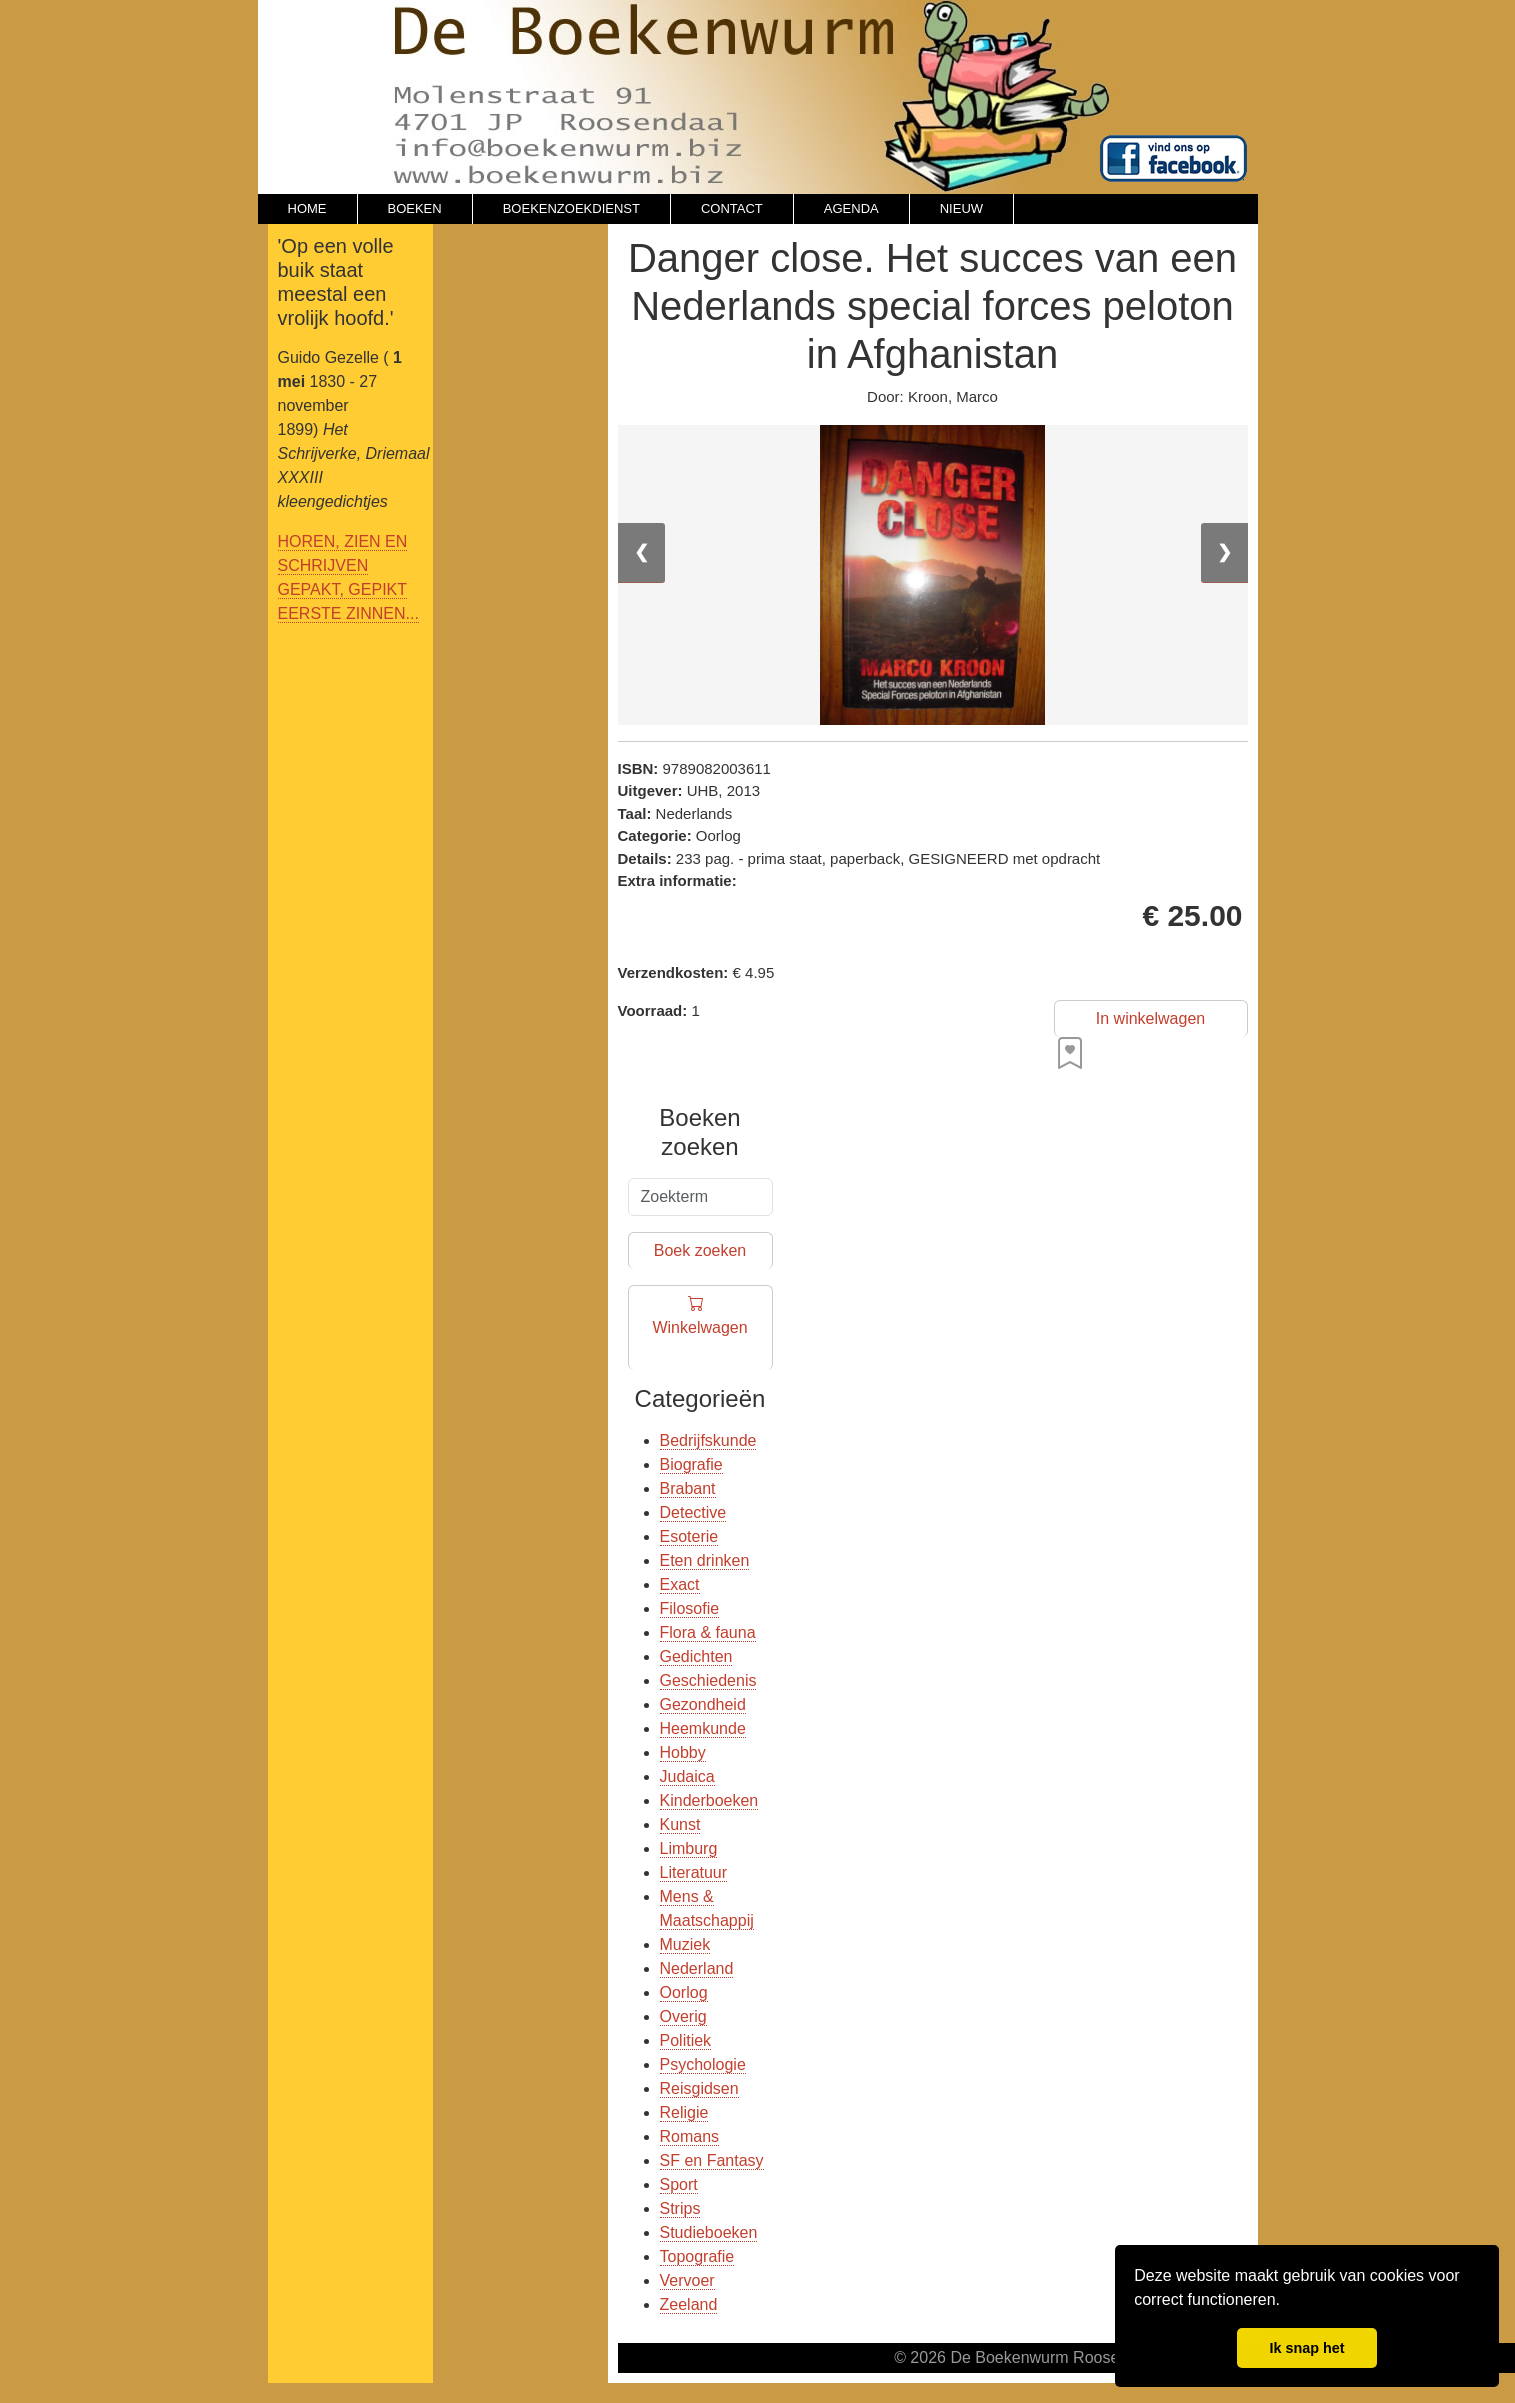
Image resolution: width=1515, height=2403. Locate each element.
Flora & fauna (708, 1632)
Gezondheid (703, 1704)
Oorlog (684, 1992)
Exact (680, 1584)
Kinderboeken (709, 1800)
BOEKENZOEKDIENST (571, 208)
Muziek (685, 1944)
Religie (684, 2112)
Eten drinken (705, 1560)
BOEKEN (415, 208)
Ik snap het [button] (1306, 2348)
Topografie (697, 2256)
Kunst (680, 1824)
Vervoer (687, 2280)
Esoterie (689, 1536)
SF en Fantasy (712, 2160)
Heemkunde (703, 1728)
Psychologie (703, 2064)
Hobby (683, 1752)
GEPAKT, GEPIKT (343, 589)
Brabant (688, 1488)
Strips (680, 2208)
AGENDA (851, 208)
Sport (679, 2184)
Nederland (697, 1968)
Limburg (689, 1848)
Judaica (687, 1776)
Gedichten (696, 1656)
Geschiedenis (708, 1680)
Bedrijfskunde (708, 1440)
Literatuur (694, 1872)
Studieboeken (709, 2232)
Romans (690, 2136)
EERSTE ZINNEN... (348, 613)
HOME (307, 208)
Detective (693, 1512)
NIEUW (961, 208)
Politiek (686, 2040)
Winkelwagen (699, 1328)
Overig (683, 2016)
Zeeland (689, 2304)
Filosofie (690, 1608)
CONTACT (732, 208)
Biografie (691, 1464)
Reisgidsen (699, 2088)
